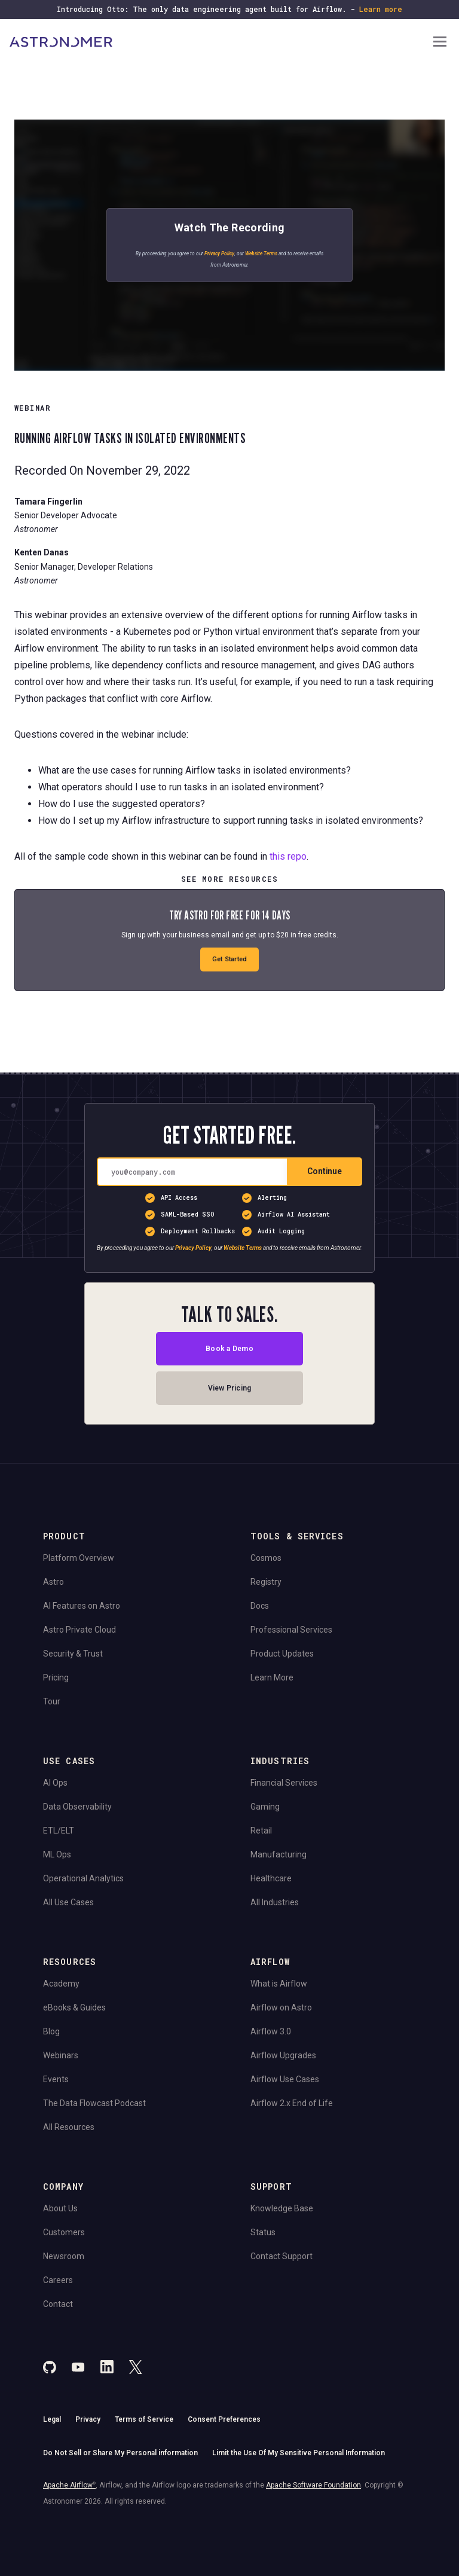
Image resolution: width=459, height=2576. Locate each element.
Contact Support (281, 2256)
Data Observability (77, 1806)
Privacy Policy (219, 253)
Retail (261, 1830)
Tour (51, 1701)
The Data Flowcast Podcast (94, 2103)
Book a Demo (229, 1348)
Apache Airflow (69, 2485)
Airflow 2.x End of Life (291, 2103)
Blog (51, 2031)
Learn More (271, 1677)
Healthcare (271, 1878)
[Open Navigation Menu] (439, 42)
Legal (52, 2419)
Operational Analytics (83, 1878)
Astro (53, 1582)
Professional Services (291, 1629)
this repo (288, 856)
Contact (58, 2304)
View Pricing (230, 1388)
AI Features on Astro (81, 1606)
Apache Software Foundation (313, 2485)
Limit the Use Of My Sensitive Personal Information (298, 2453)
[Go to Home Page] (220, 42)
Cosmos (265, 1558)
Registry (265, 1582)
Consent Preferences (224, 2419)
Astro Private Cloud (79, 1629)
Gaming (265, 1806)
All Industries (274, 1902)
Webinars (60, 2055)
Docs (259, 1606)
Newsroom (63, 2256)
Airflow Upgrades (283, 2055)
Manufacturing (278, 1854)
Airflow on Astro (281, 2007)
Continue (324, 1171)
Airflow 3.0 (270, 2031)
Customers (64, 2232)
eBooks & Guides (74, 2007)
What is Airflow (278, 1983)
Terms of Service (144, 2419)
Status (263, 2232)
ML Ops (57, 1854)
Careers (58, 2280)
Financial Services (283, 1782)
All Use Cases (68, 1902)
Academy (61, 1983)
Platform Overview (78, 1558)
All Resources (68, 2127)
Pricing (56, 1677)
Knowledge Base (281, 2208)
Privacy (87, 2419)
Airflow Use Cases (284, 2079)
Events (56, 2079)
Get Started (229, 959)
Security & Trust (73, 1653)
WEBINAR (32, 407)
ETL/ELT (58, 1830)
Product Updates (282, 1653)
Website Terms (261, 253)
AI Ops (55, 1782)
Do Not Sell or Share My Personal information (120, 2453)
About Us (60, 2208)
